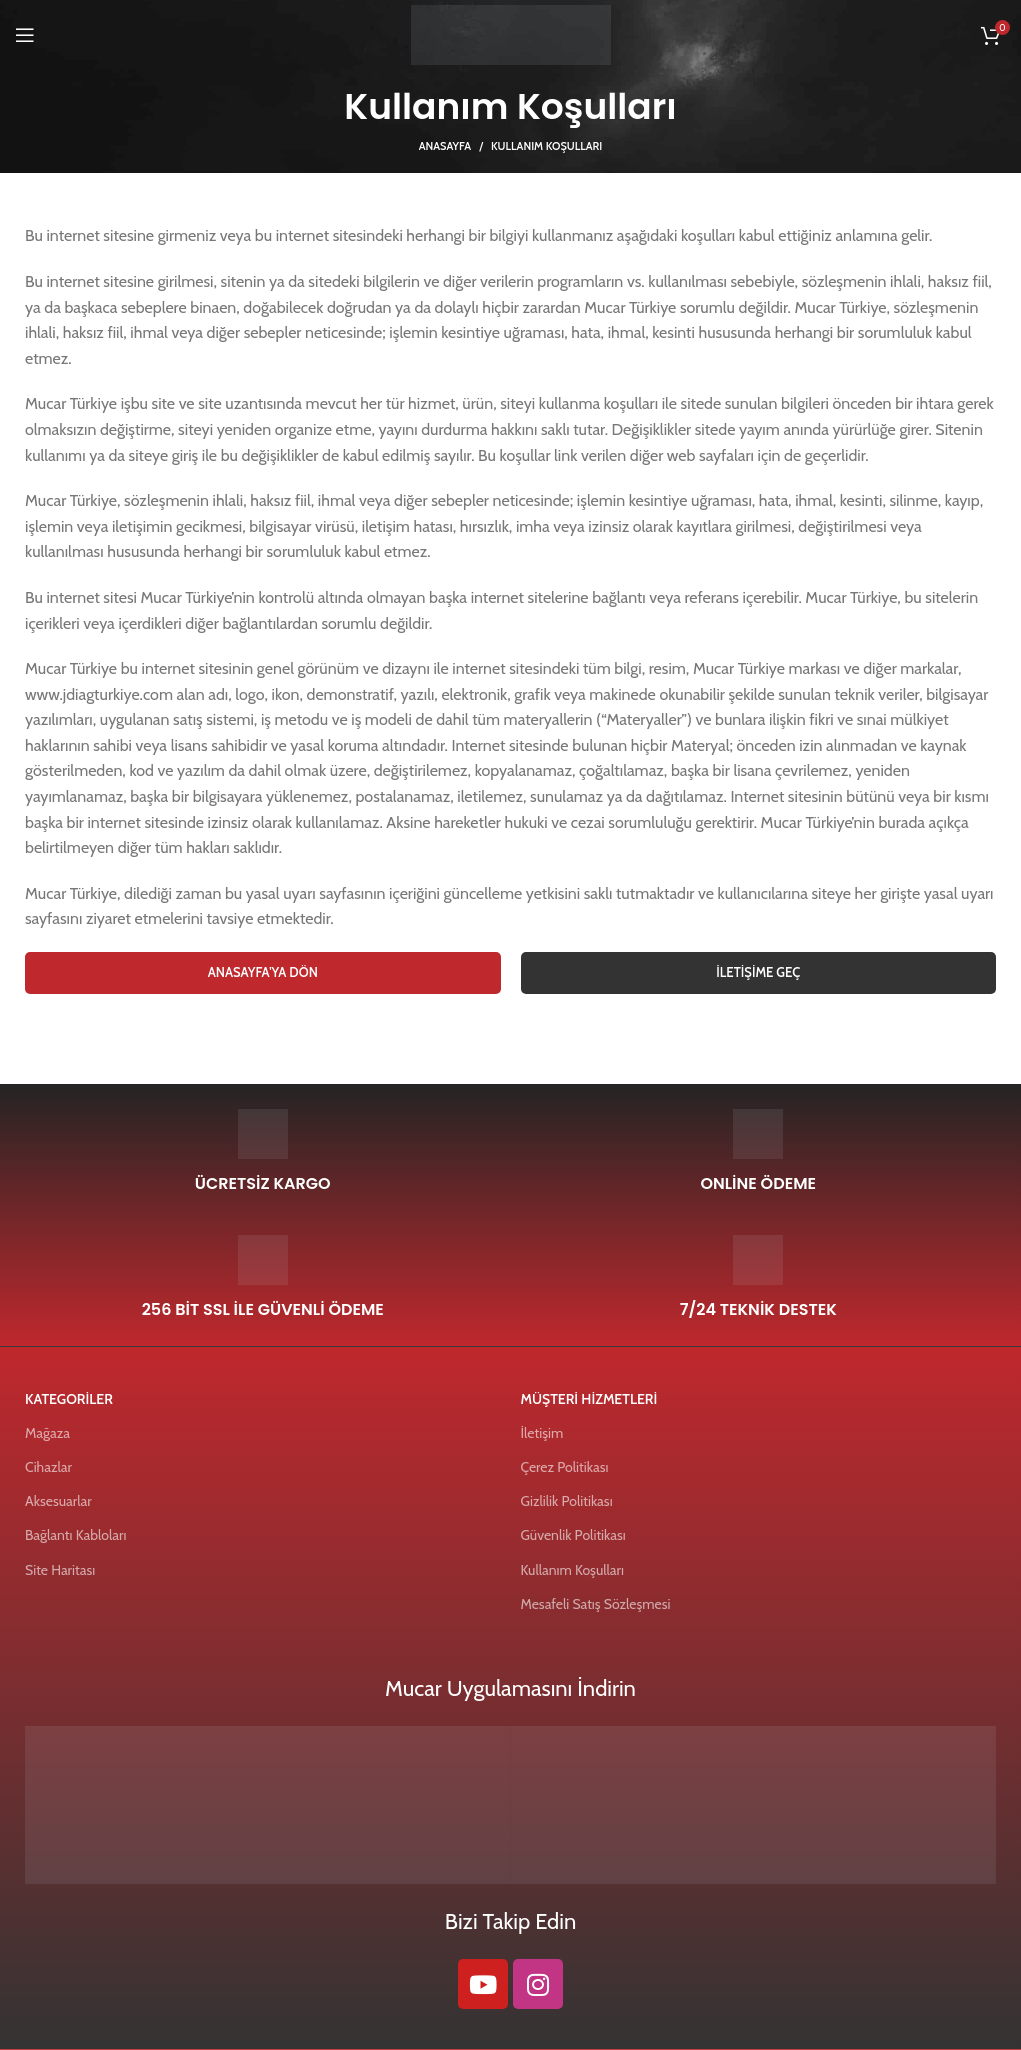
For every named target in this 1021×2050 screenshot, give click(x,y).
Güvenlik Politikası (573, 1535)
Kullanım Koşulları (572, 1570)
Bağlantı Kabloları (75, 1535)
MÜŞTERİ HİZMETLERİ (589, 1399)
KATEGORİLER (69, 1399)
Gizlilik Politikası (567, 1501)
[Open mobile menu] (25, 35)
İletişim (542, 1433)
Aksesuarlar (58, 1501)
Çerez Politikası (565, 1467)
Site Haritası (60, 1570)
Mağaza (47, 1433)
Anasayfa (445, 146)
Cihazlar (48, 1467)
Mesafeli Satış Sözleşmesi (596, 1604)
